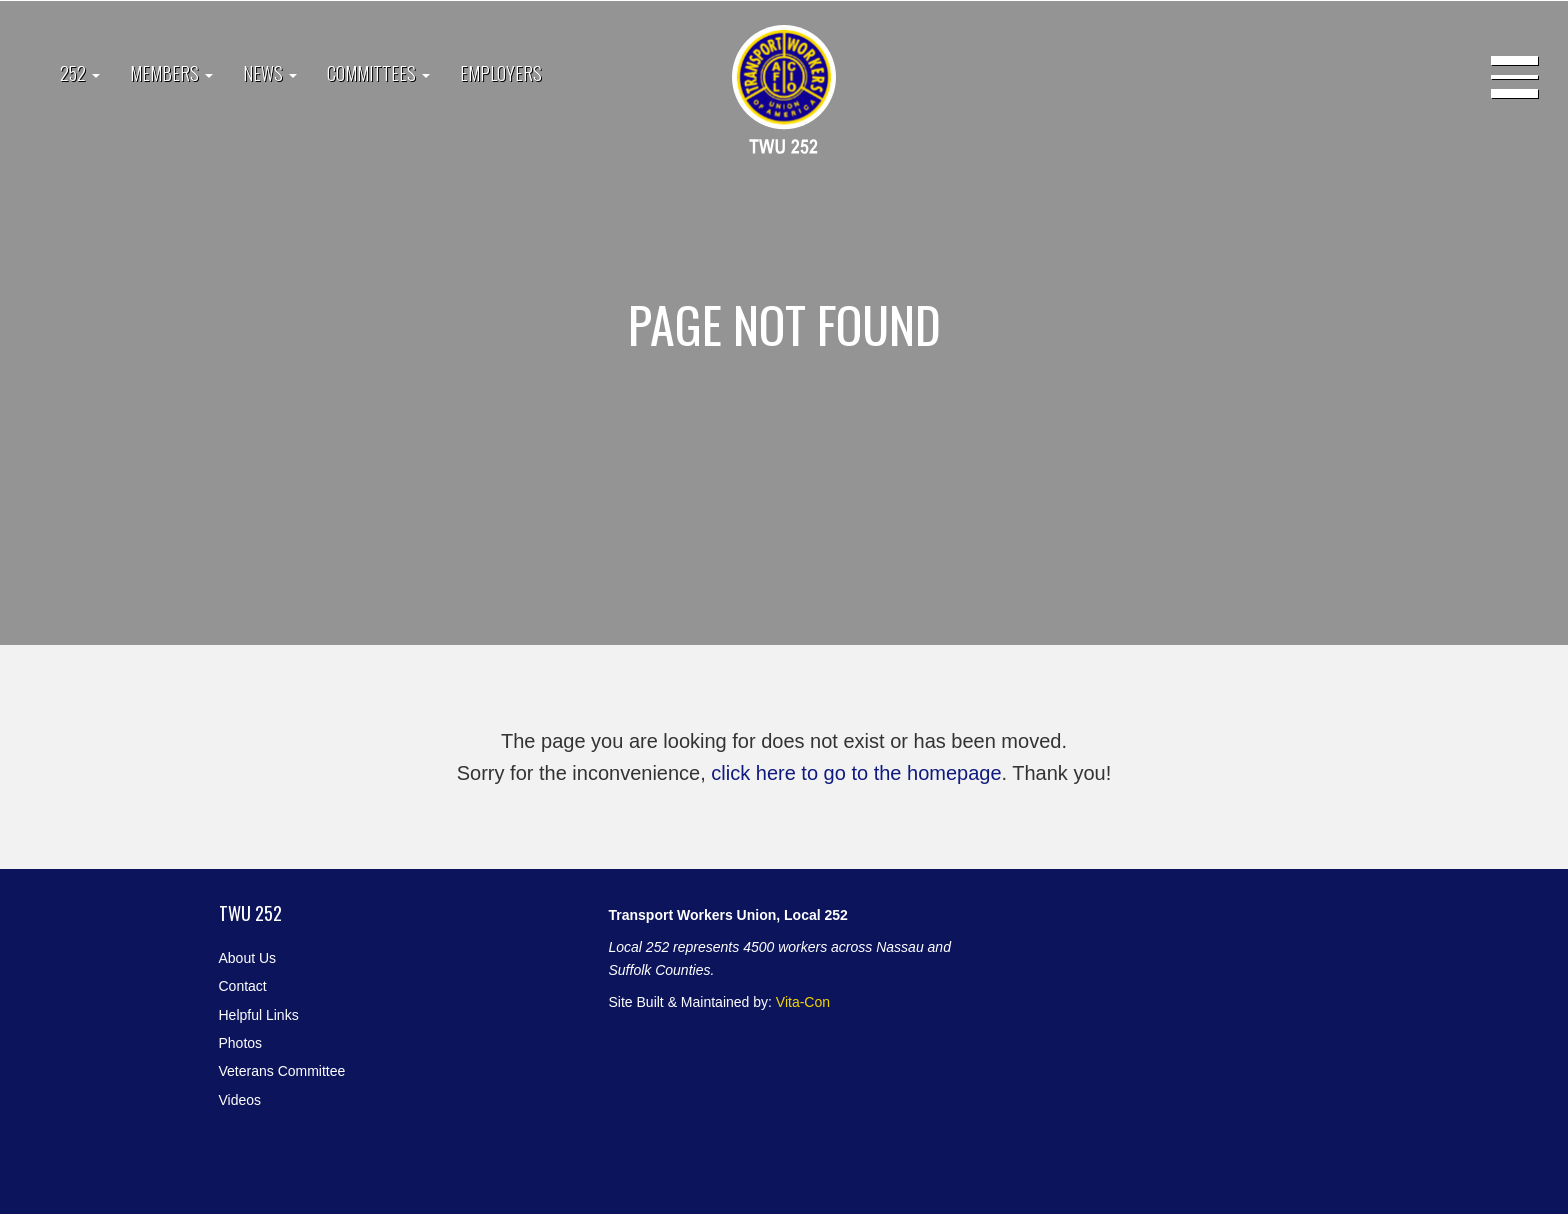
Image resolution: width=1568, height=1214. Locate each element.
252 (80, 73)
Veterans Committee (282, 1071)
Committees (378, 73)
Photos (241, 1043)
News (270, 73)
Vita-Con (803, 1002)
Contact (243, 986)
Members (171, 73)
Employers (501, 73)
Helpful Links (259, 1015)
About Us (248, 958)
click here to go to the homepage (856, 773)
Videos (240, 1100)
